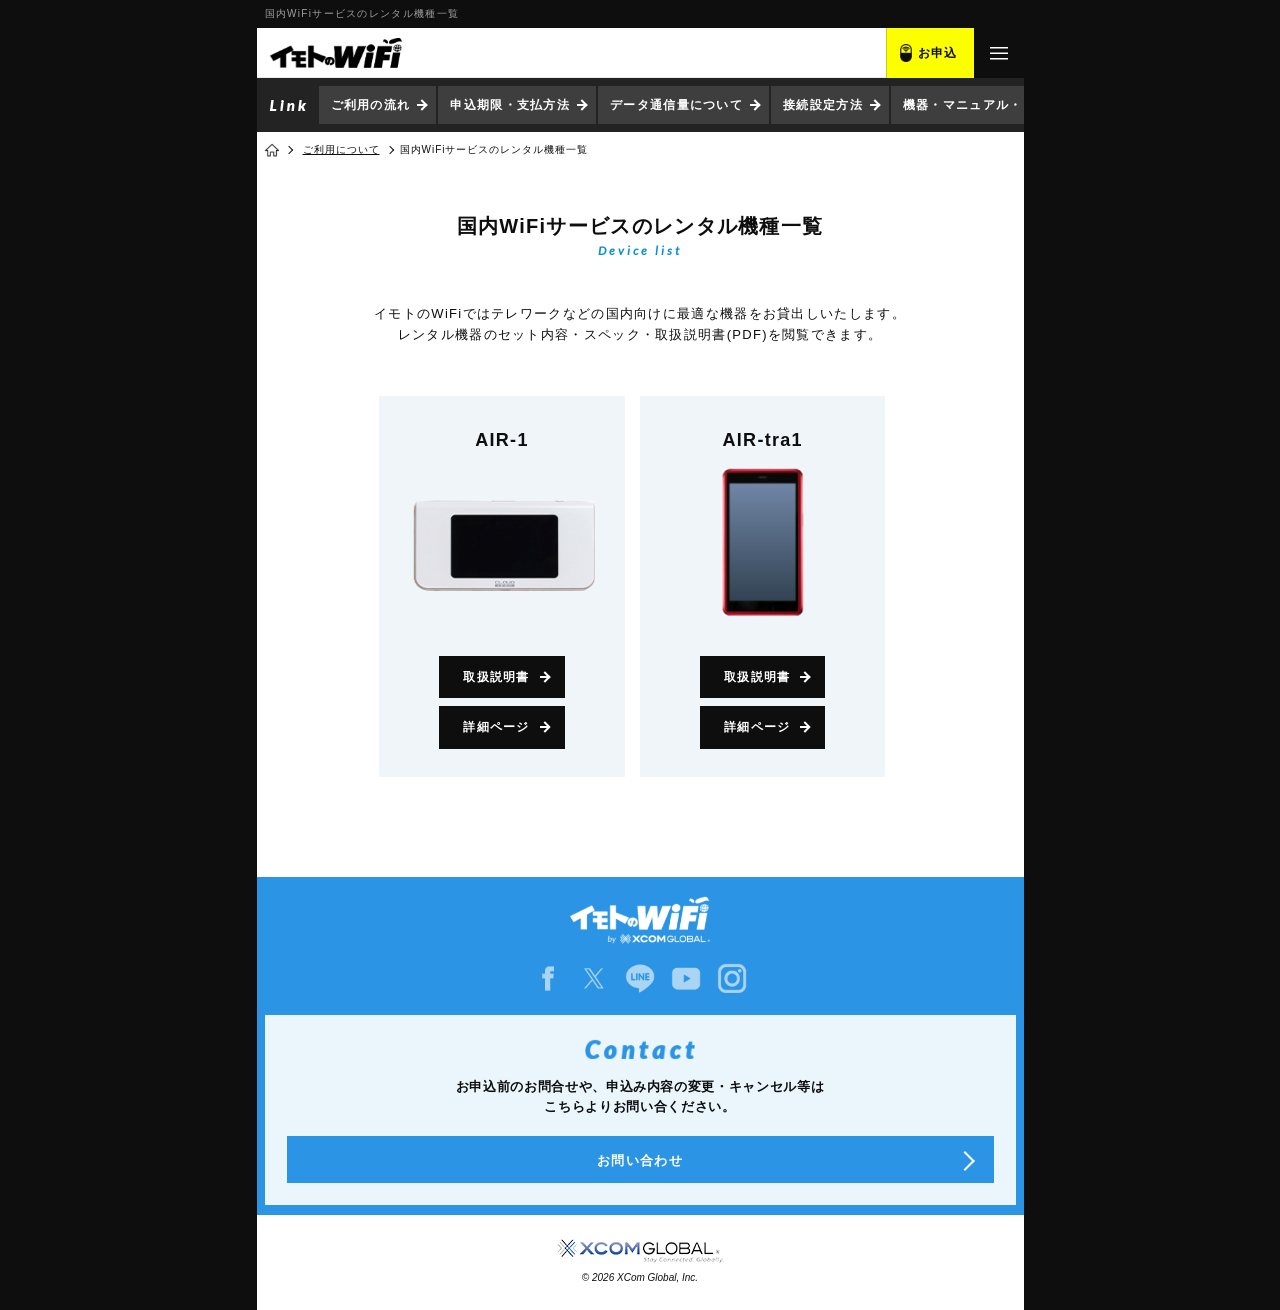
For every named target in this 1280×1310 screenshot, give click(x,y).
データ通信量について (676, 105)
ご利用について (341, 149)
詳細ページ (496, 727)
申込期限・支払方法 (510, 105)
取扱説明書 (496, 677)
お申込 (938, 53)
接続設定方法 (823, 105)
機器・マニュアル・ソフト (983, 105)
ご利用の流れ (371, 105)
